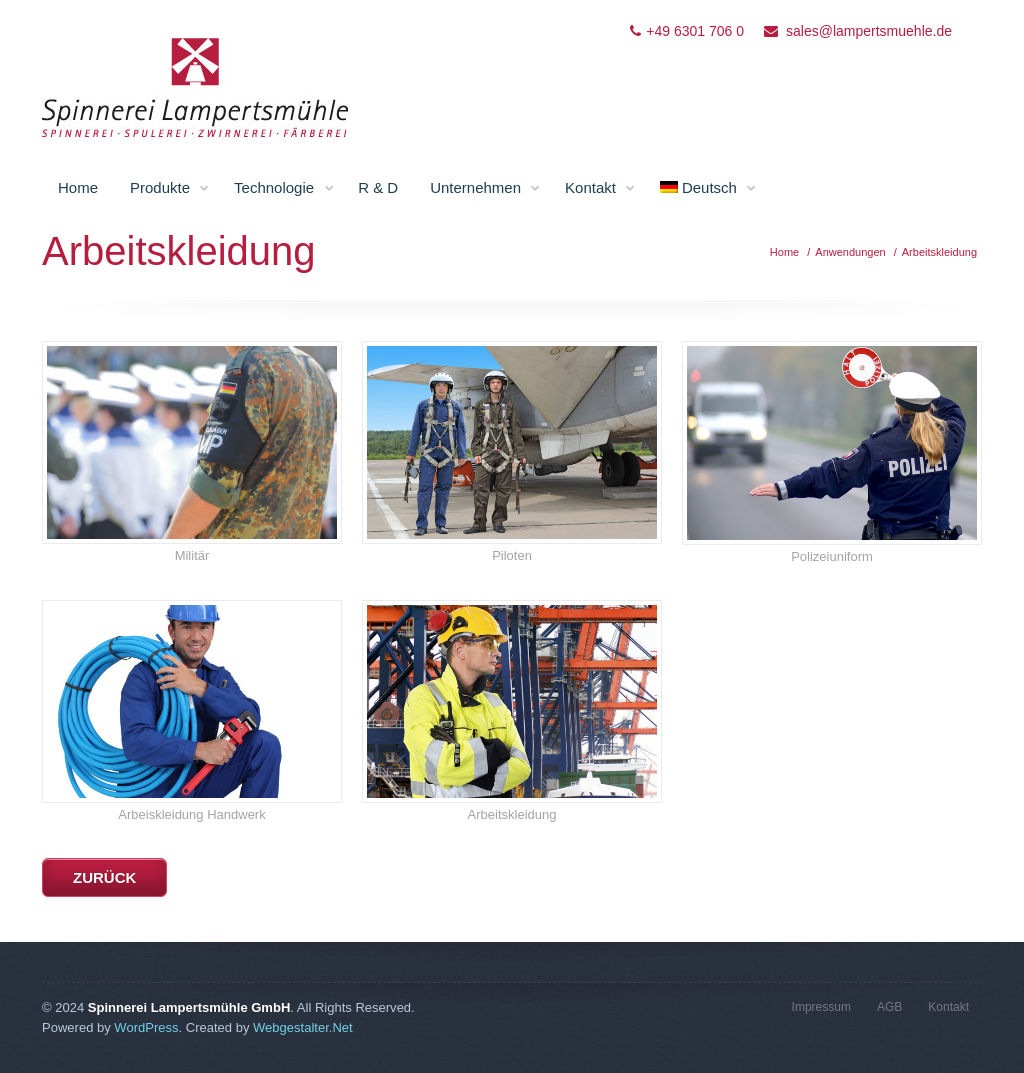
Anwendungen (850, 252)
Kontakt (600, 188)
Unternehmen (485, 188)
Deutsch (708, 188)
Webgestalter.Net (303, 1027)
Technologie (284, 188)
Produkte (170, 188)
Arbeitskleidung (939, 252)
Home (78, 187)
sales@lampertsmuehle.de (869, 31)
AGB (889, 1007)
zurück (104, 877)
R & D (378, 187)
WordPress (146, 1027)
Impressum (821, 1007)
